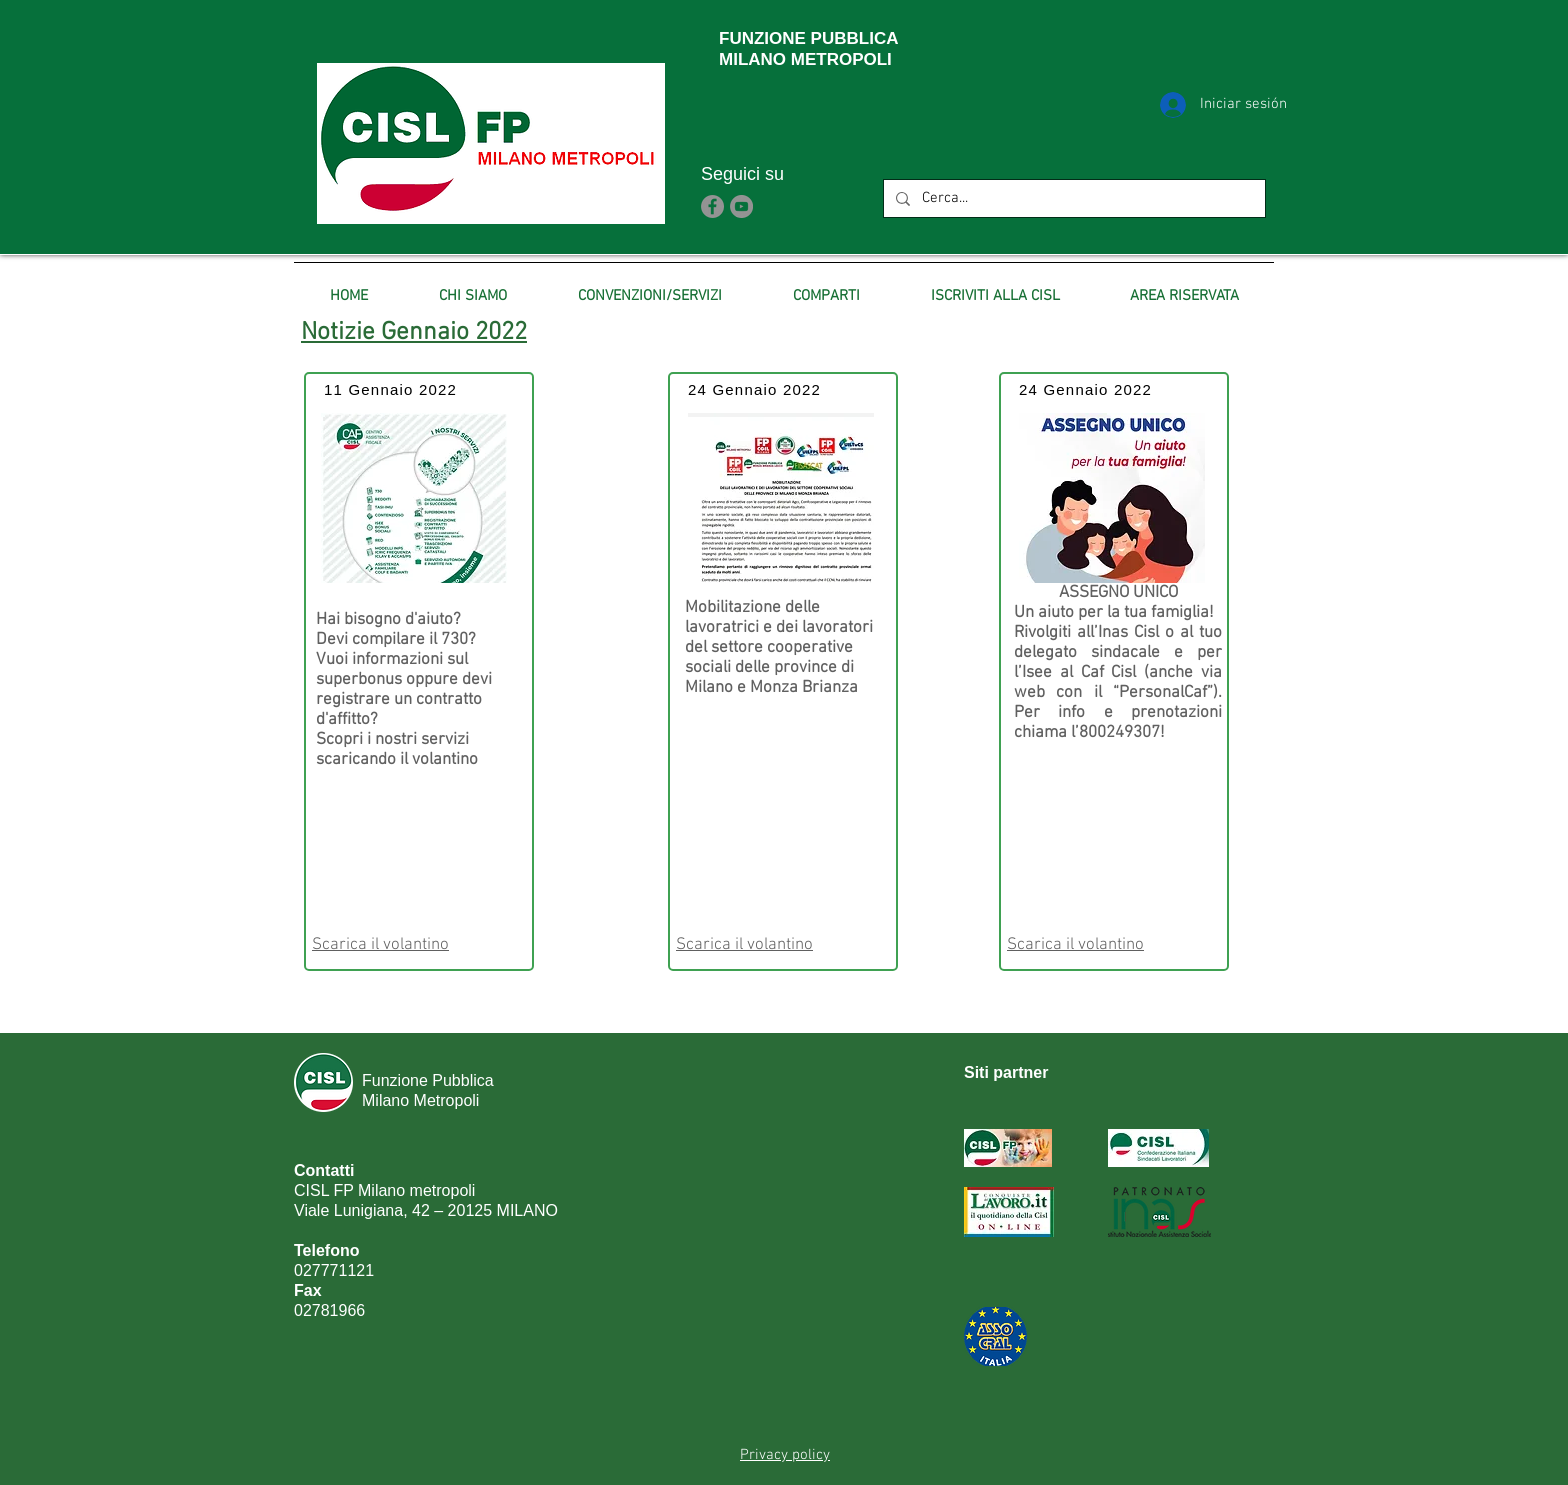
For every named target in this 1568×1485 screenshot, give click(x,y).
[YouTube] (741, 206)
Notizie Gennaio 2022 (414, 333)
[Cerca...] (1072, 198)
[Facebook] (712, 206)
